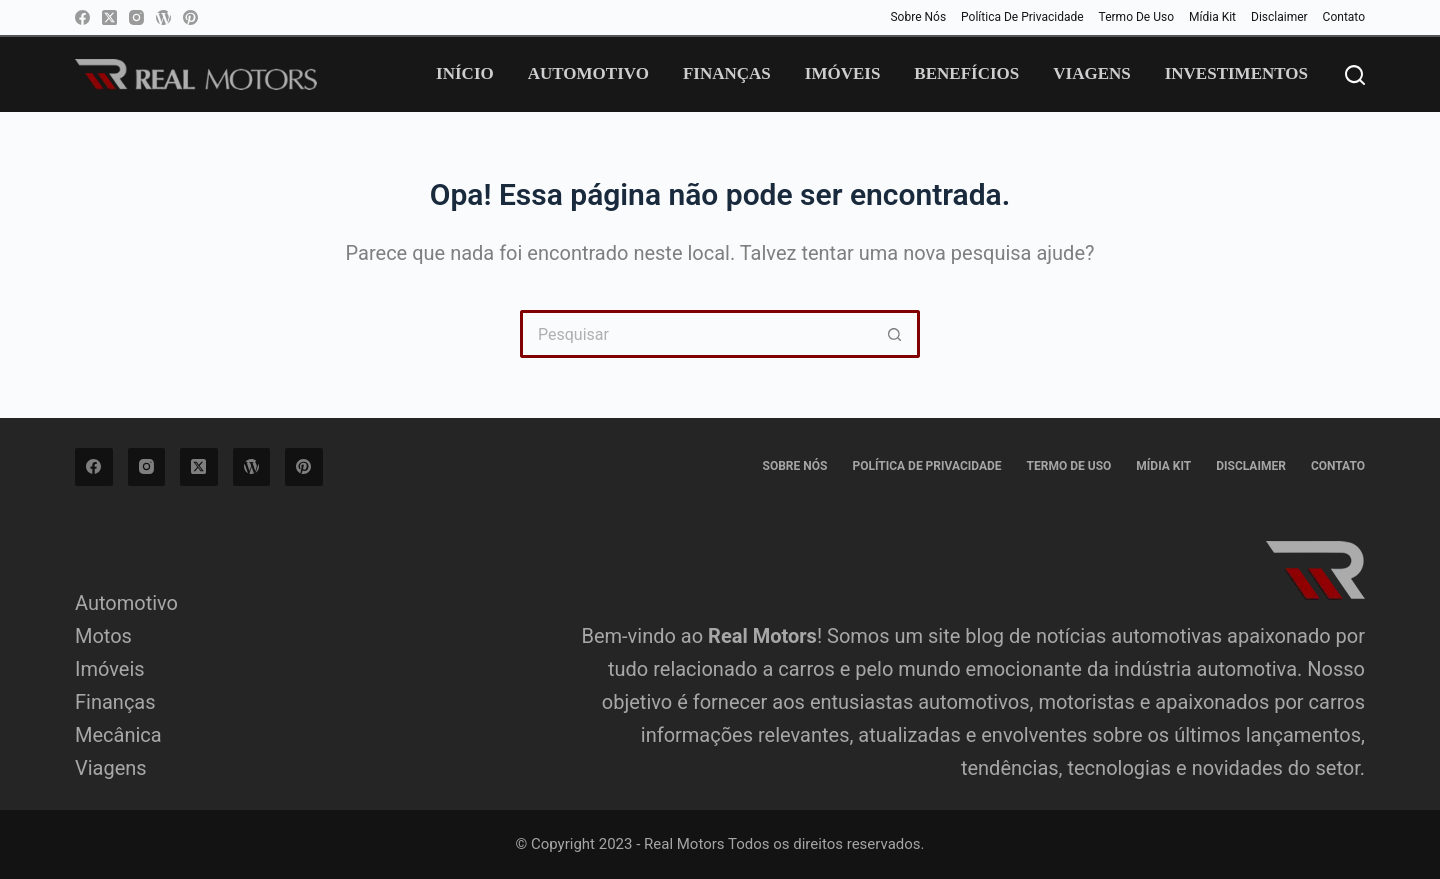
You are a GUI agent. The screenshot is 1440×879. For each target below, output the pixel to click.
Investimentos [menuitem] (1236, 73)
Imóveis (110, 669)
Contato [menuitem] (1344, 17)
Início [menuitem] (465, 73)
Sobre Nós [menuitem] (918, 17)
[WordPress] (163, 17)
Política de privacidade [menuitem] (1022, 17)
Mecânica (118, 735)
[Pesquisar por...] (696, 334)
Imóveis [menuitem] (843, 73)
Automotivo (126, 603)
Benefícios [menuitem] (966, 73)
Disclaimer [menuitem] (1279, 17)
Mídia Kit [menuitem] (1212, 17)
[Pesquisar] (1355, 75)
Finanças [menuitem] (727, 73)
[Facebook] (82, 17)
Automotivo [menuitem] (588, 73)
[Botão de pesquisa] (896, 334)
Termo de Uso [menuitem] (1136, 17)
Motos (103, 636)
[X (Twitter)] (109, 17)
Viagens (111, 768)
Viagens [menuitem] (1091, 73)
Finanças (115, 702)
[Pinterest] (190, 17)
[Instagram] (136, 17)
